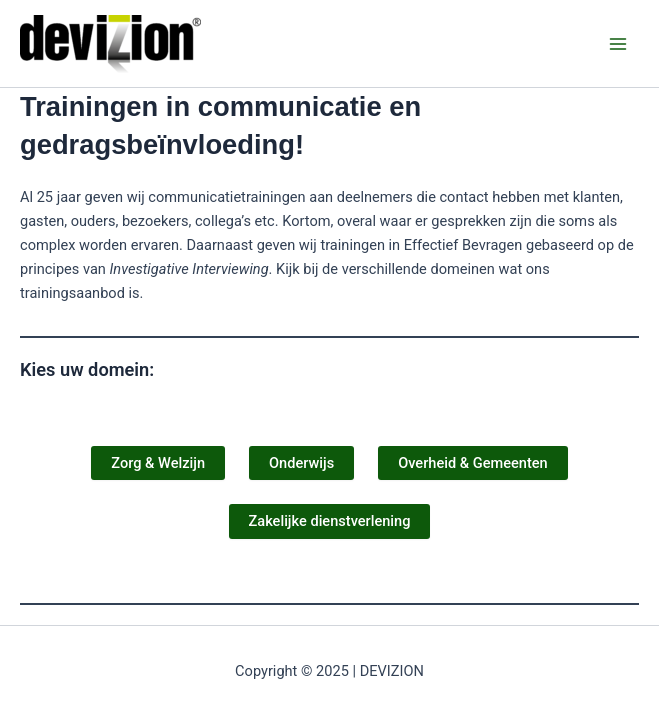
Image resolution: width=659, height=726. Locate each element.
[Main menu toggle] (618, 44)
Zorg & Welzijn (158, 463)
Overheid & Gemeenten (473, 463)
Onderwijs (301, 463)
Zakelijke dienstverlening (330, 521)
